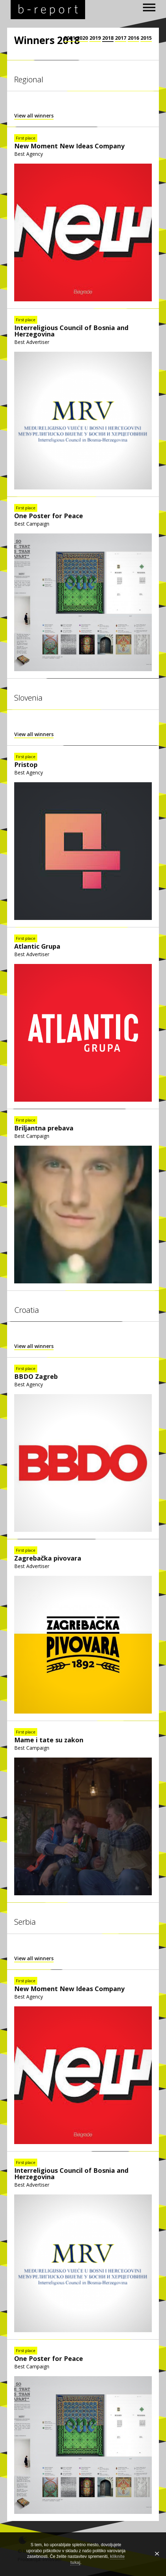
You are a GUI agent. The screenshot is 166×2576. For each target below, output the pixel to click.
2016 (133, 38)
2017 (120, 38)
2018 (108, 38)
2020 (82, 38)
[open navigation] (149, 7)
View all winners (34, 116)
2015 (146, 38)
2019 (95, 38)
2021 (69, 38)
